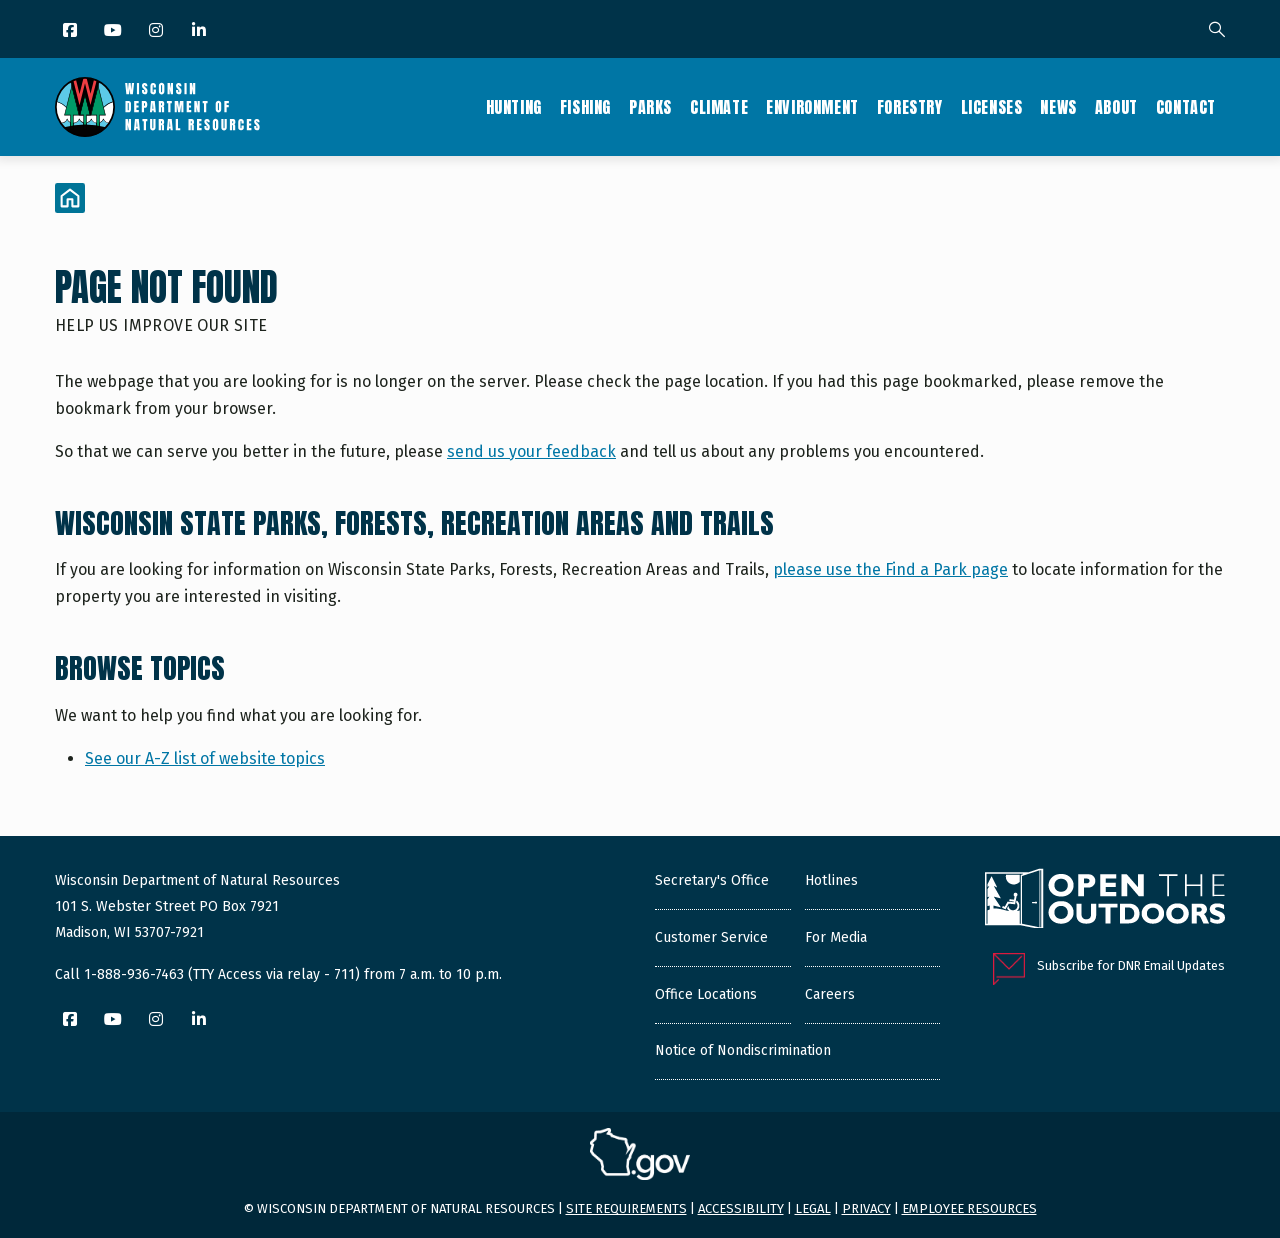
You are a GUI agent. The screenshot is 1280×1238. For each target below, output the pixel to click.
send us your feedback (531, 451)
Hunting (514, 107)
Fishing (585, 107)
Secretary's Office (712, 880)
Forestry (910, 107)
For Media (836, 937)
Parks (650, 107)
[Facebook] (71, 31)
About (1116, 107)
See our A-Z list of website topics (205, 758)
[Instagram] (157, 31)
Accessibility (741, 1208)
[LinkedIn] (200, 31)
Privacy (866, 1208)
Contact (1186, 107)
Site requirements (626, 1208)
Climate (719, 107)
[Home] (70, 198)
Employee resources (969, 1208)
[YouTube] (114, 31)
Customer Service (711, 937)
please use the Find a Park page (890, 569)
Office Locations (706, 994)
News (1058, 107)
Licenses (992, 107)
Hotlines (831, 880)
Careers (830, 994)
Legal (813, 1208)
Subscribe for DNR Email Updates (1131, 965)
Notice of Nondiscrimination (743, 1050)
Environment (812, 107)
